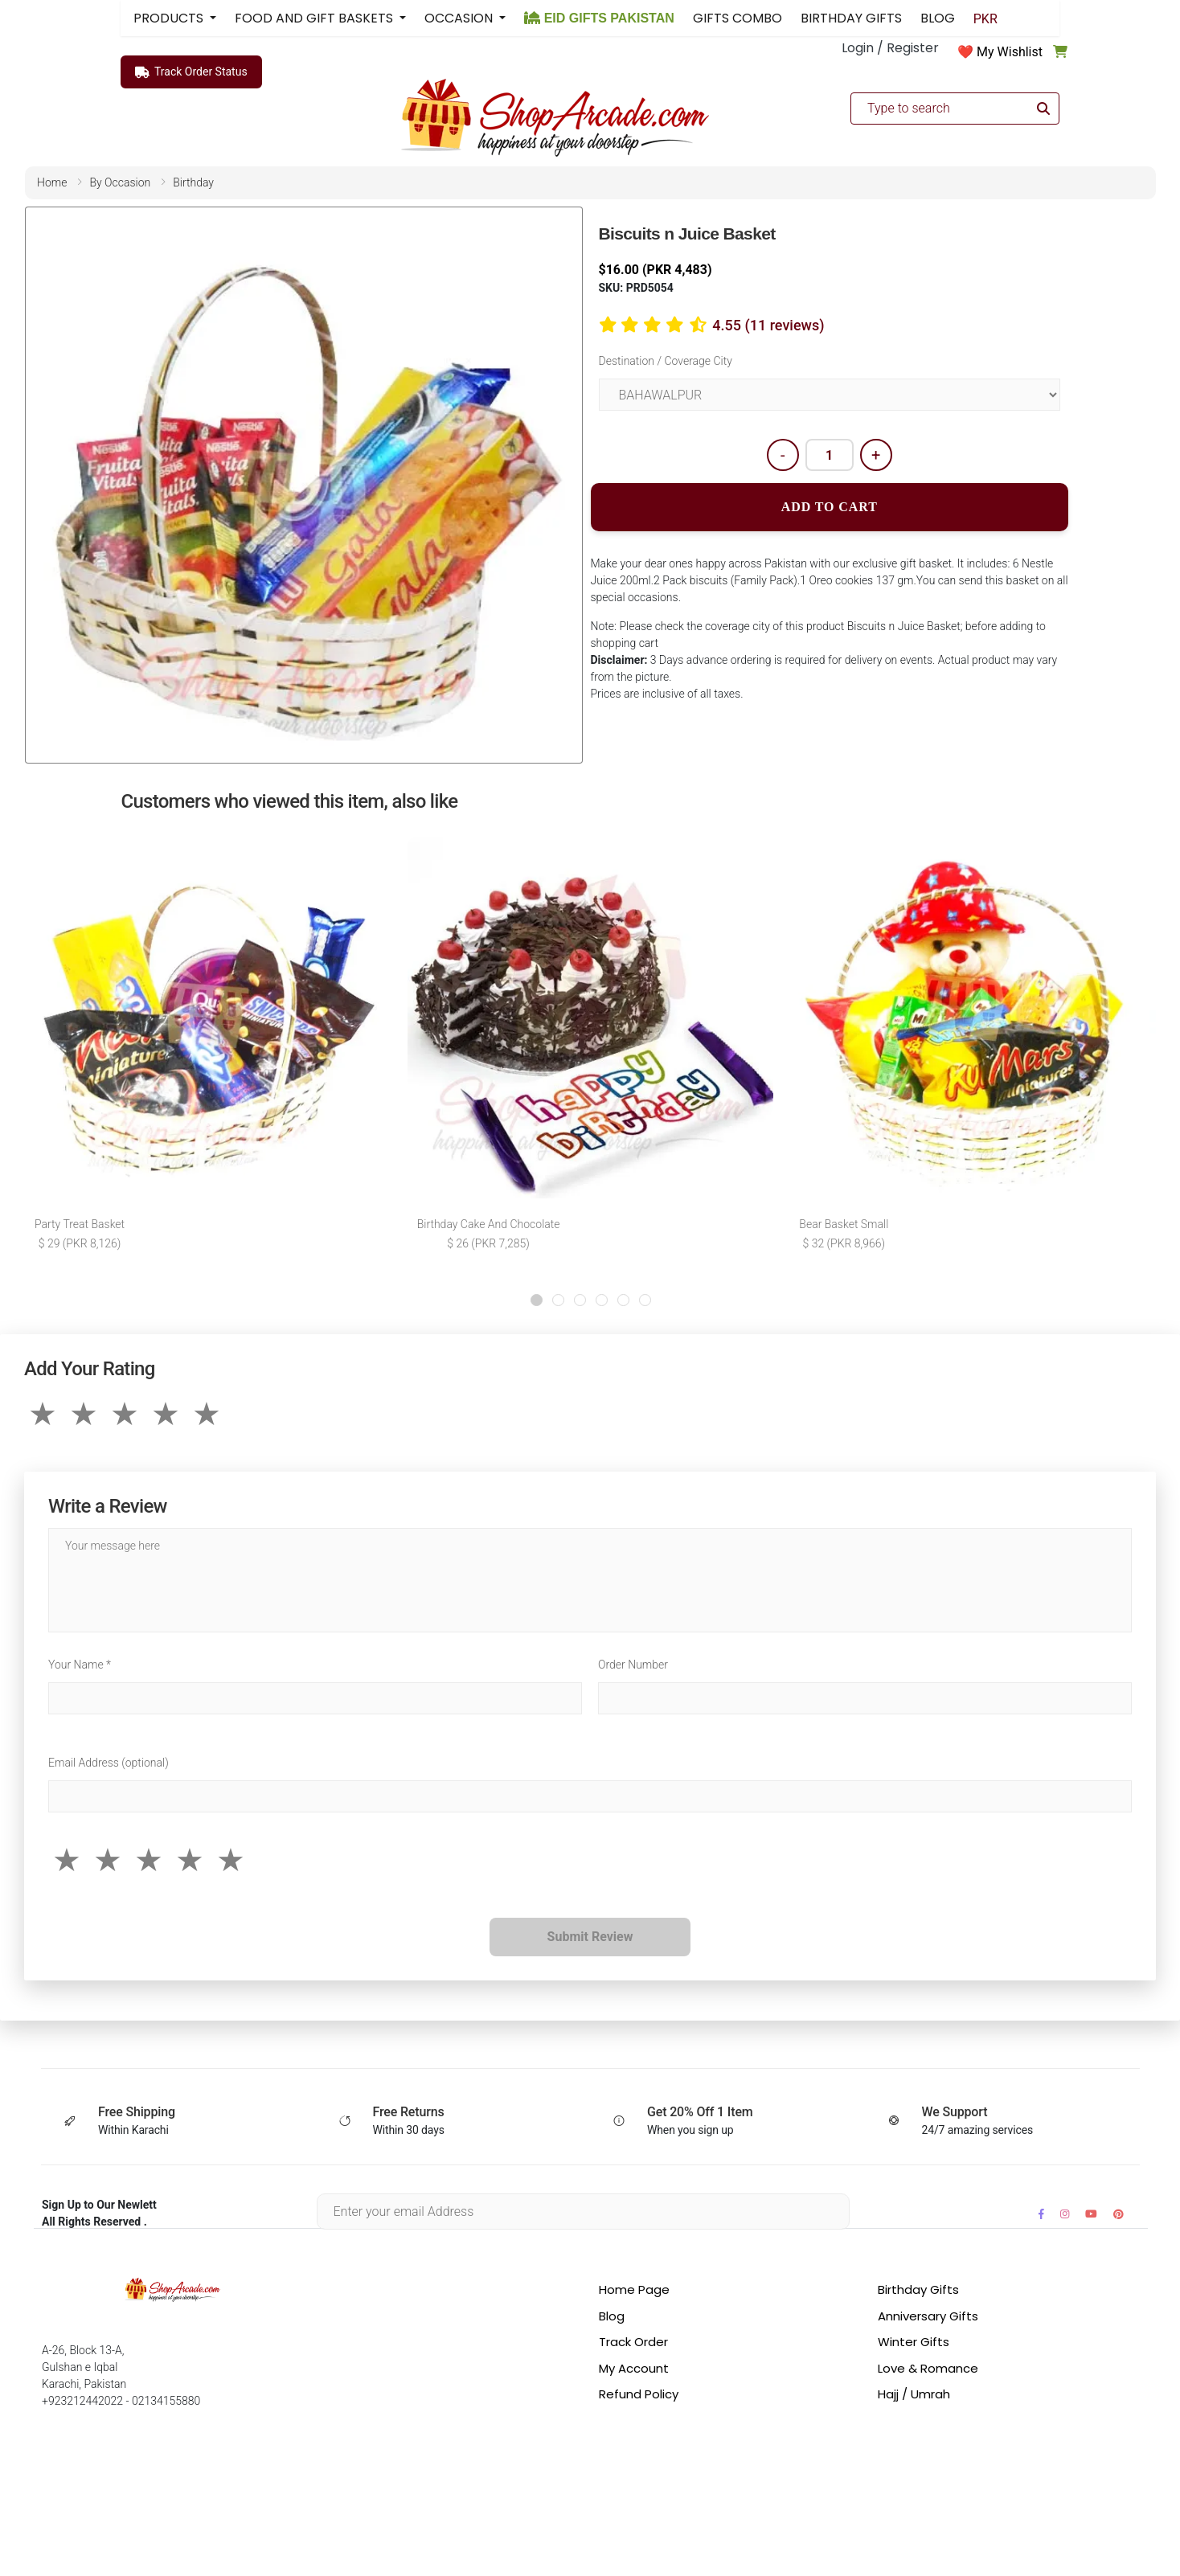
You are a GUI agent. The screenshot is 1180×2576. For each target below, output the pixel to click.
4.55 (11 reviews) (768, 325)
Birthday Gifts (918, 2289)
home (52, 182)
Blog (612, 2316)
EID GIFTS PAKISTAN (599, 18)
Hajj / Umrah (914, 2394)
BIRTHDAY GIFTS (851, 18)
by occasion (119, 182)
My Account (634, 2368)
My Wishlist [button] (1010, 51)
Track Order (633, 2341)
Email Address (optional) (108, 1762)
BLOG (937, 18)
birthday (193, 182)
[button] (536, 1300)
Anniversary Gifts (928, 2316)
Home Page (634, 2289)
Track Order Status (191, 72)
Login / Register (890, 48)
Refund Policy (638, 2394)
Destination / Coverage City (665, 360)
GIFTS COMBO (737, 18)
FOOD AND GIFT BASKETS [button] (315, 18)
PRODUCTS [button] (170, 18)
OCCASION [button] (460, 18)
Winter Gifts (913, 2341)
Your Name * (79, 1664)
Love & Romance (928, 2368)
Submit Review (590, 1936)
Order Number (633, 1664)
